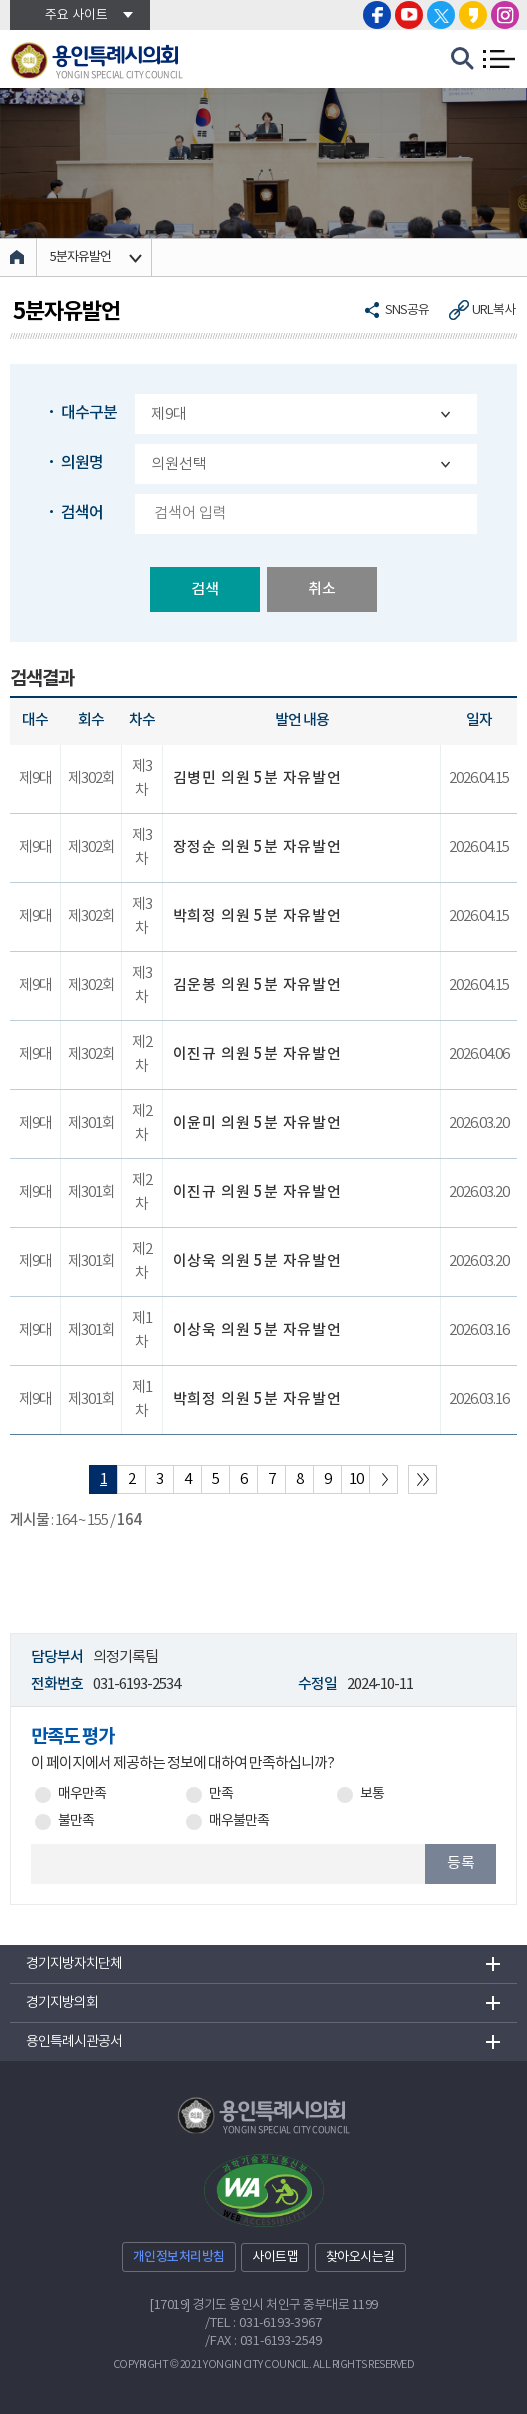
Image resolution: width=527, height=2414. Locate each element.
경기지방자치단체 (74, 1964)
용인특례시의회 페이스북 (377, 15)
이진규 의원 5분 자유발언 (257, 1054)
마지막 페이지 (422, 1479)
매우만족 (82, 1794)
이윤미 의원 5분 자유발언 (257, 1123)
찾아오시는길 (360, 2257)
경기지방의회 (62, 2003)
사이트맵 (275, 2257)
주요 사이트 (76, 15)
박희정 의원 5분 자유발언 (257, 916)
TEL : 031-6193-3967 (265, 2323)
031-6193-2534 (136, 1684)
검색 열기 (463, 59)
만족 (221, 1794)
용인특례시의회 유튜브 (409, 15)
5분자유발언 (80, 257)
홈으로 (18, 257)
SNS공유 (407, 310)
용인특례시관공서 (74, 2042)
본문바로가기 (0, 0)
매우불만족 (239, 1821)
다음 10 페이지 (383, 1479)
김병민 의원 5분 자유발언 (257, 778)
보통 (372, 1794)
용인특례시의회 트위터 (441, 15)
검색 (205, 589)
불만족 (76, 1821)
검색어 (82, 513)
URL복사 (493, 310)
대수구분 (89, 413)
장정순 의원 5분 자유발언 (257, 847)
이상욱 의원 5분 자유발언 (257, 1261)
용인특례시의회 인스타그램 (505, 15)
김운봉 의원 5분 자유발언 (257, 985)
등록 (461, 1863)
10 (356, 1479)
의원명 (82, 463)
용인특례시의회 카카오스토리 (473, 15)
